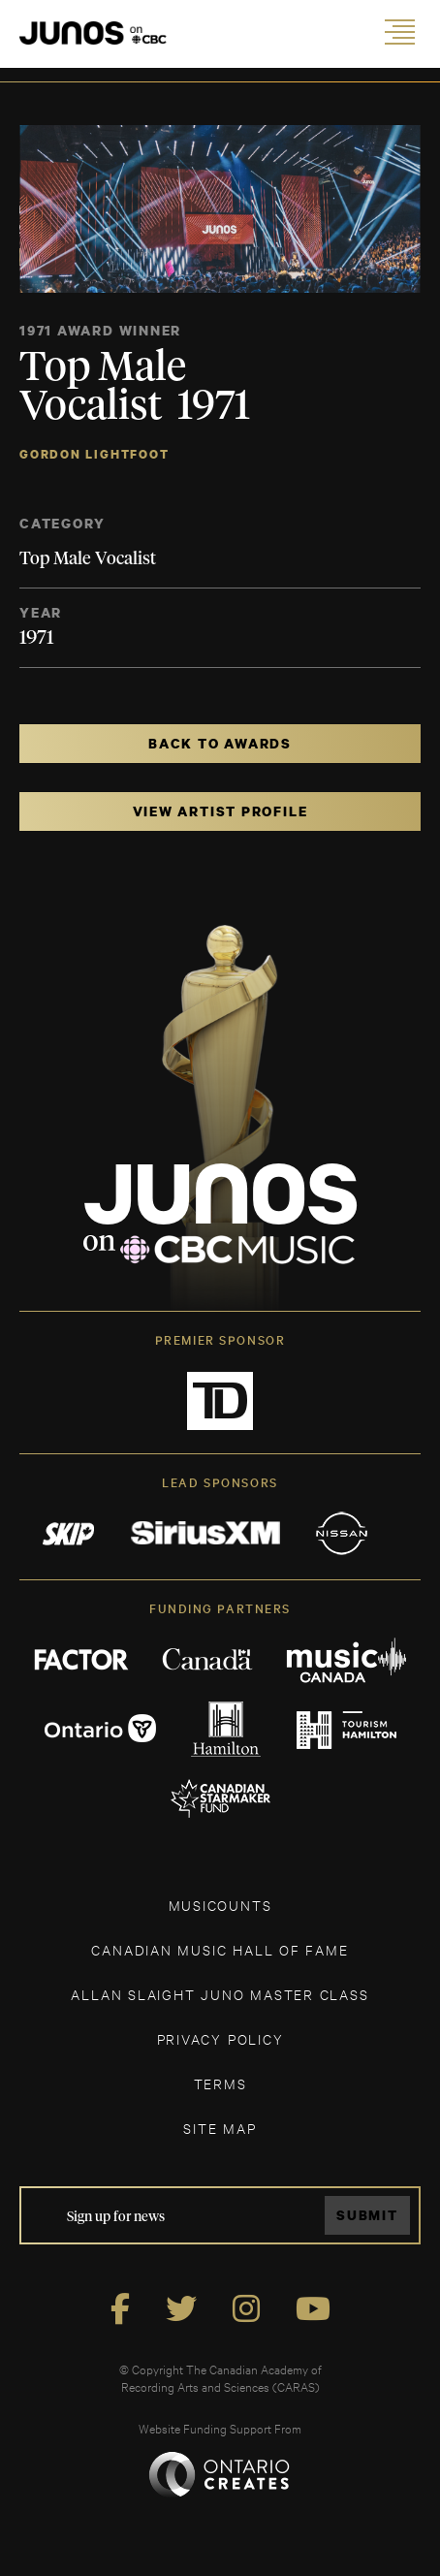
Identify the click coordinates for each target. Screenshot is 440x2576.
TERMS (220, 2083)
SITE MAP (219, 2127)
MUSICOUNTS (220, 1904)
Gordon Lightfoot (94, 454)
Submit (367, 2215)
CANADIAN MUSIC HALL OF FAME (219, 1949)
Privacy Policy (220, 2038)
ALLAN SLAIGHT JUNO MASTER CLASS (219, 1994)
